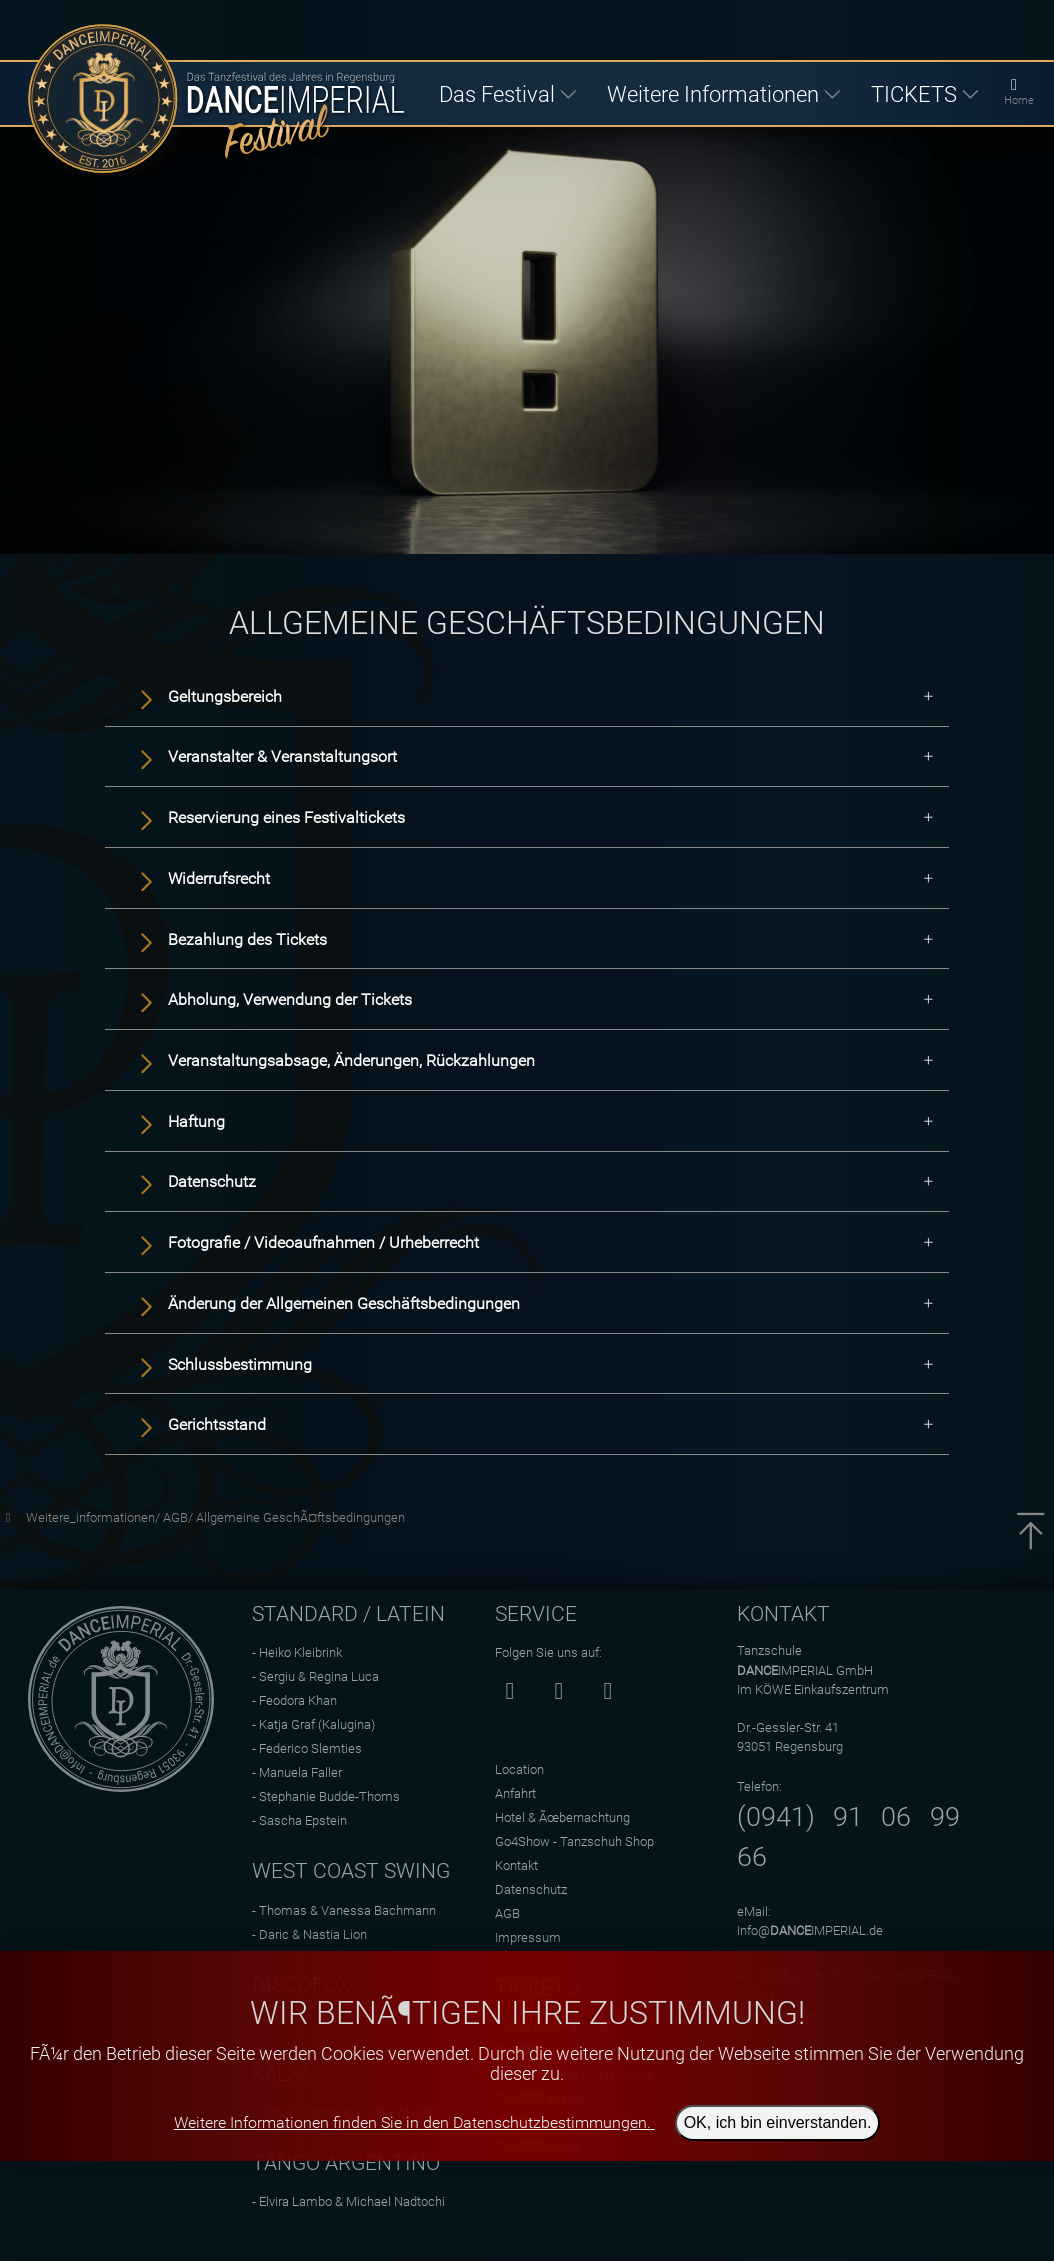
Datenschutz (531, 1889)
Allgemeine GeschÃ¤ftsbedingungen (300, 1517)
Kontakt (516, 1865)
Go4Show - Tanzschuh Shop (574, 1841)
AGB (507, 1913)
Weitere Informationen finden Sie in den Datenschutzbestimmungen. (412, 2122)
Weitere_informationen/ (94, 1517)
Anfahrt (515, 1793)
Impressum (528, 1937)
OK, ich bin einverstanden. (778, 2122)
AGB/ (179, 1517)
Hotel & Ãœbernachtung (562, 1817)
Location (519, 1769)
